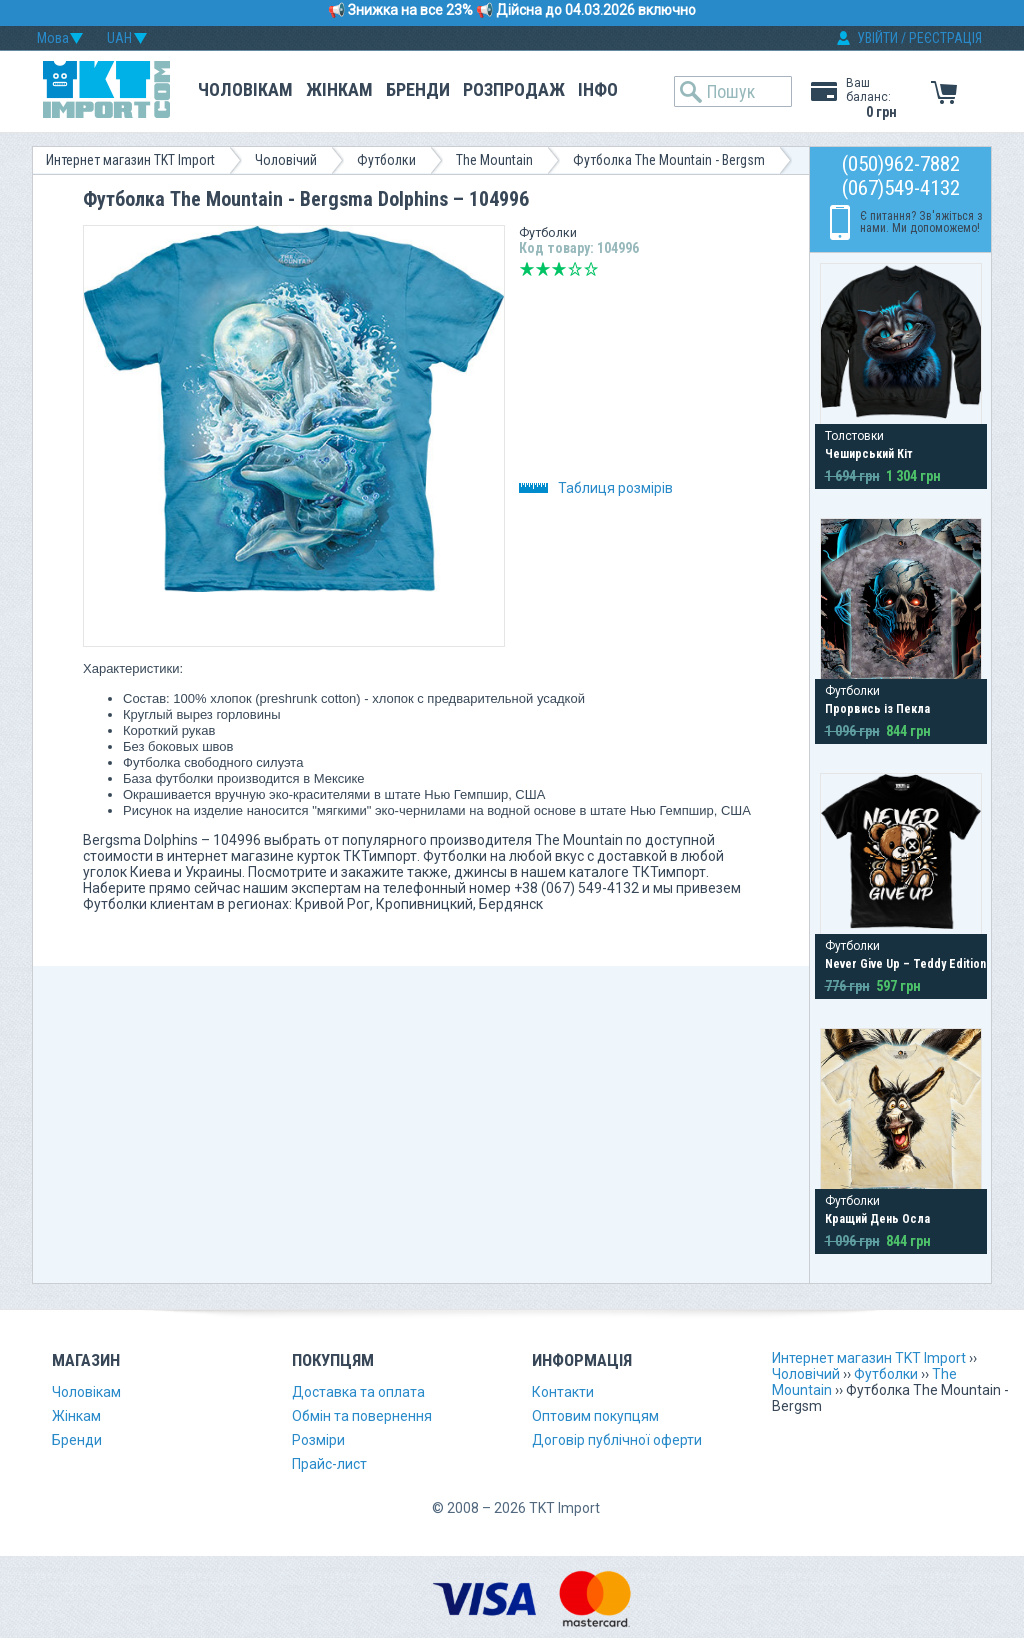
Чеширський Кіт (869, 454)
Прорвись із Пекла (877, 709)
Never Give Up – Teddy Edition (905, 964)
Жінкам (339, 89)
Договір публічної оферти (617, 1440)
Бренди (418, 89)
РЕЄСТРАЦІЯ (945, 38)
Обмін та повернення (362, 1416)
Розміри (318, 1440)
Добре (575, 269)
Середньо (559, 269)
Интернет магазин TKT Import (130, 160)
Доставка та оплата (358, 1392)
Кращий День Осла (877, 1219)
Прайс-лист (329, 1464)
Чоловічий (286, 160)
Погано (543, 269)
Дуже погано (527, 269)
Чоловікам (245, 89)
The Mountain (494, 160)
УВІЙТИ (877, 38)
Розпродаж (514, 89)
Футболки (386, 160)
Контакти (563, 1392)
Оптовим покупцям (595, 1416)
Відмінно (591, 269)
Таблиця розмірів (596, 488)
